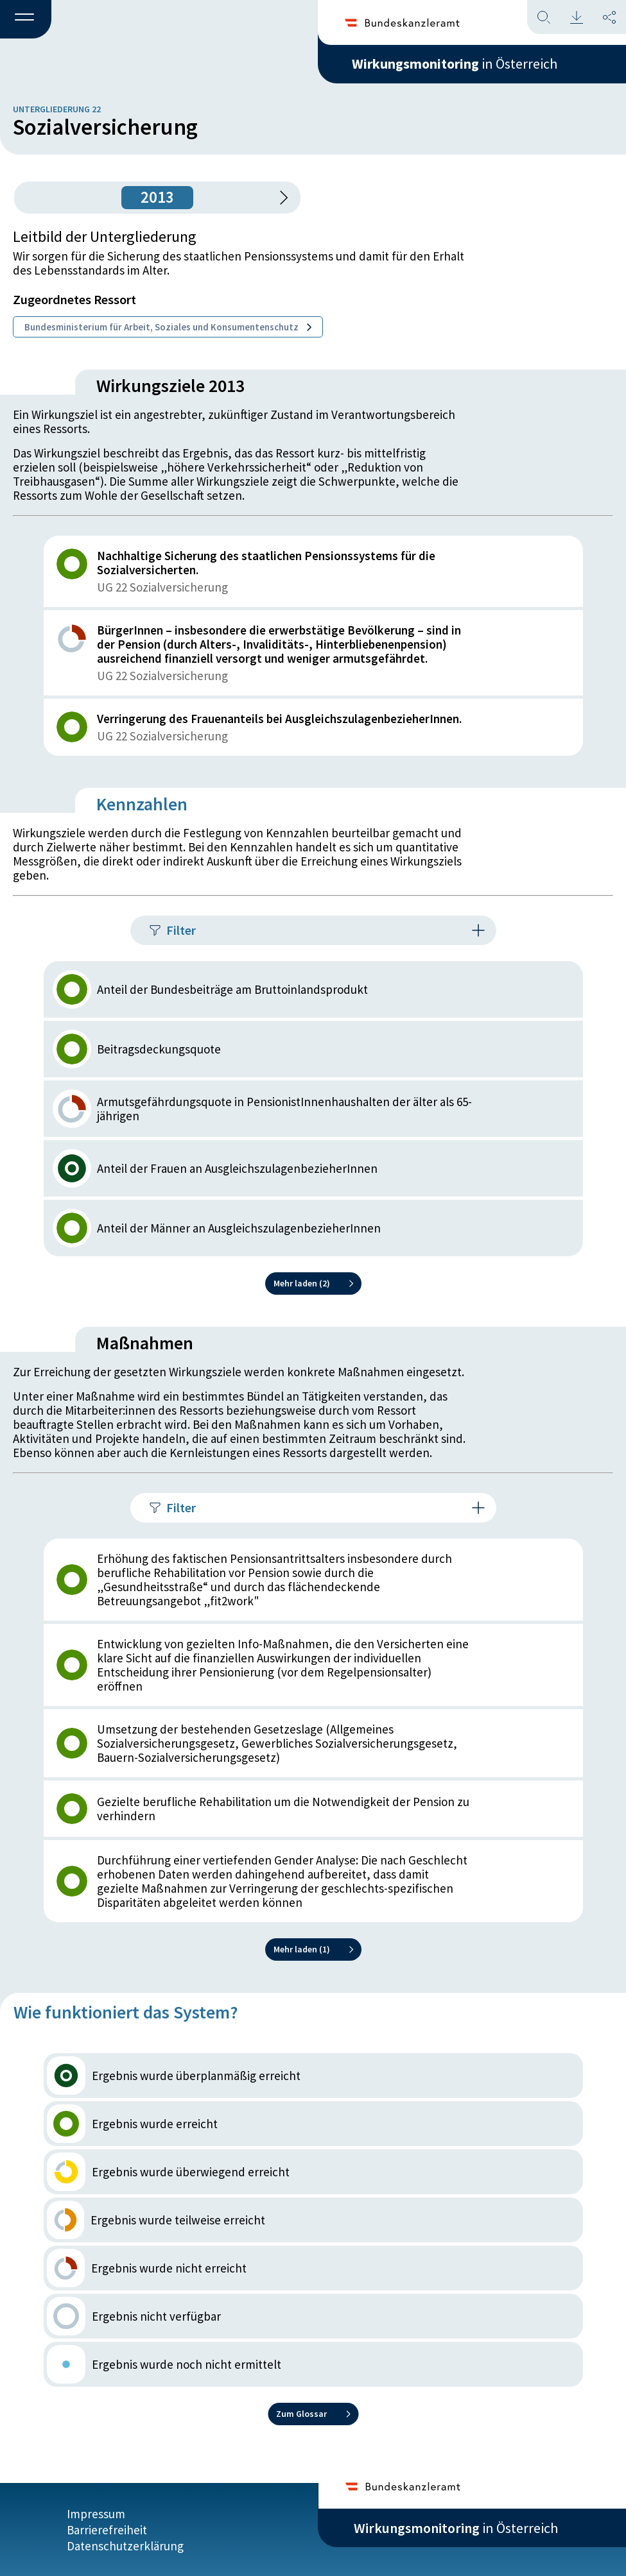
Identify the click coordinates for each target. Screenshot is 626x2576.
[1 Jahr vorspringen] (279, 197)
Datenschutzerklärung (125, 2545)
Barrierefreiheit (107, 2529)
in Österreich (455, 64)
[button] (25, 20)
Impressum (96, 2513)
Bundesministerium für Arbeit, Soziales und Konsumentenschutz (167, 327)
